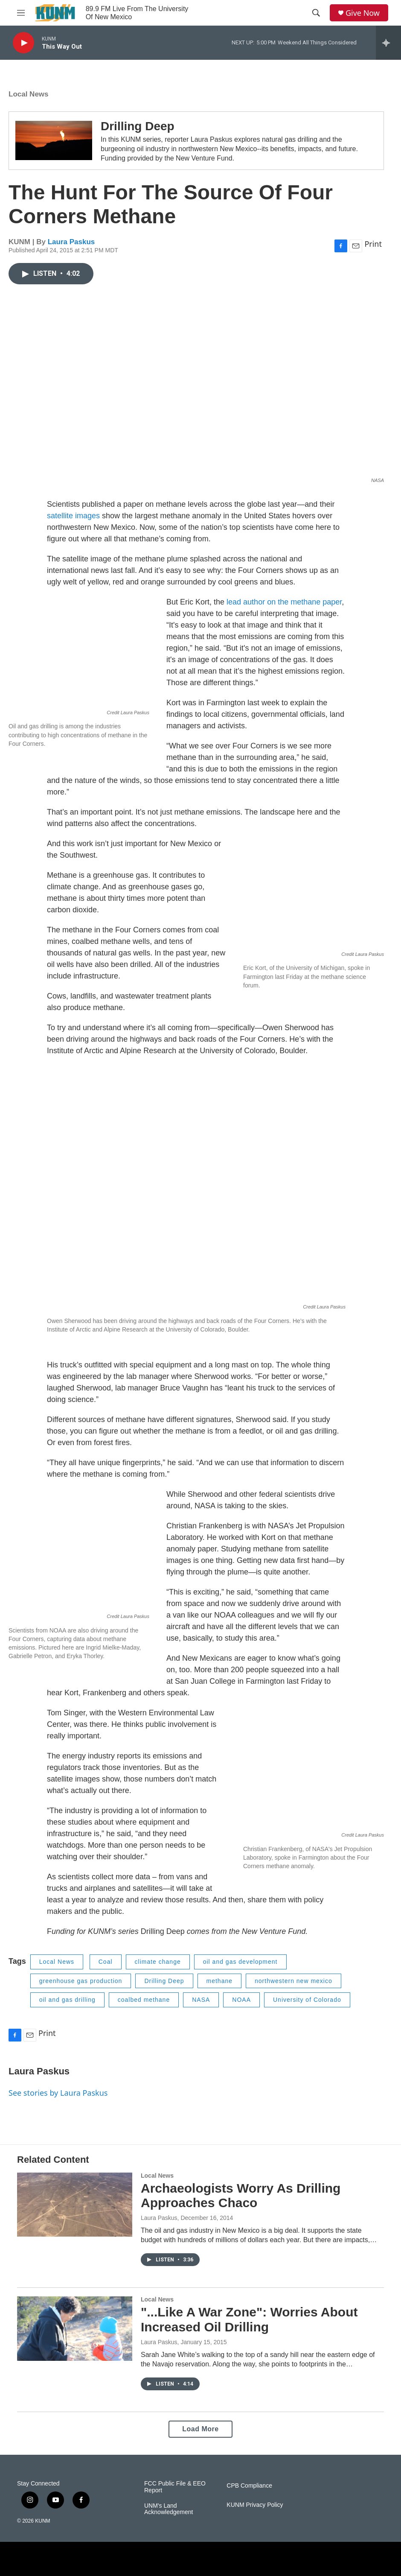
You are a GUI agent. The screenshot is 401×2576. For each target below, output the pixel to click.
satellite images (73, 515)
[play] (23, 43)
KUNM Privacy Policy (255, 2505)
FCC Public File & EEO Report (175, 2487)
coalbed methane (144, 1999)
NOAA (241, 1999)
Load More (200, 2429)
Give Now (363, 13)
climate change (158, 1961)
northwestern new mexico (293, 1980)
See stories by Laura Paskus (58, 2093)
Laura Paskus (71, 242)
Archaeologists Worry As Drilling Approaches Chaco (240, 2195)
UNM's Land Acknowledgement (168, 2509)
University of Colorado (307, 1999)
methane (219, 1980)
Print (373, 244)
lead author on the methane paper (284, 602)
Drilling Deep (137, 126)
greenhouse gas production (80, 1980)
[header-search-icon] (316, 13)
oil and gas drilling (67, 1999)
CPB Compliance (249, 2486)
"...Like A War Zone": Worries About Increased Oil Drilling (249, 2319)
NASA (201, 1999)
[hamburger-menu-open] (21, 12)
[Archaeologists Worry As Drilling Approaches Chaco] (74, 2205)
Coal (106, 1961)
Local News (29, 94)
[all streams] (388, 43)
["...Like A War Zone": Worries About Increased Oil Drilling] (74, 2328)
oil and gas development (240, 1961)
